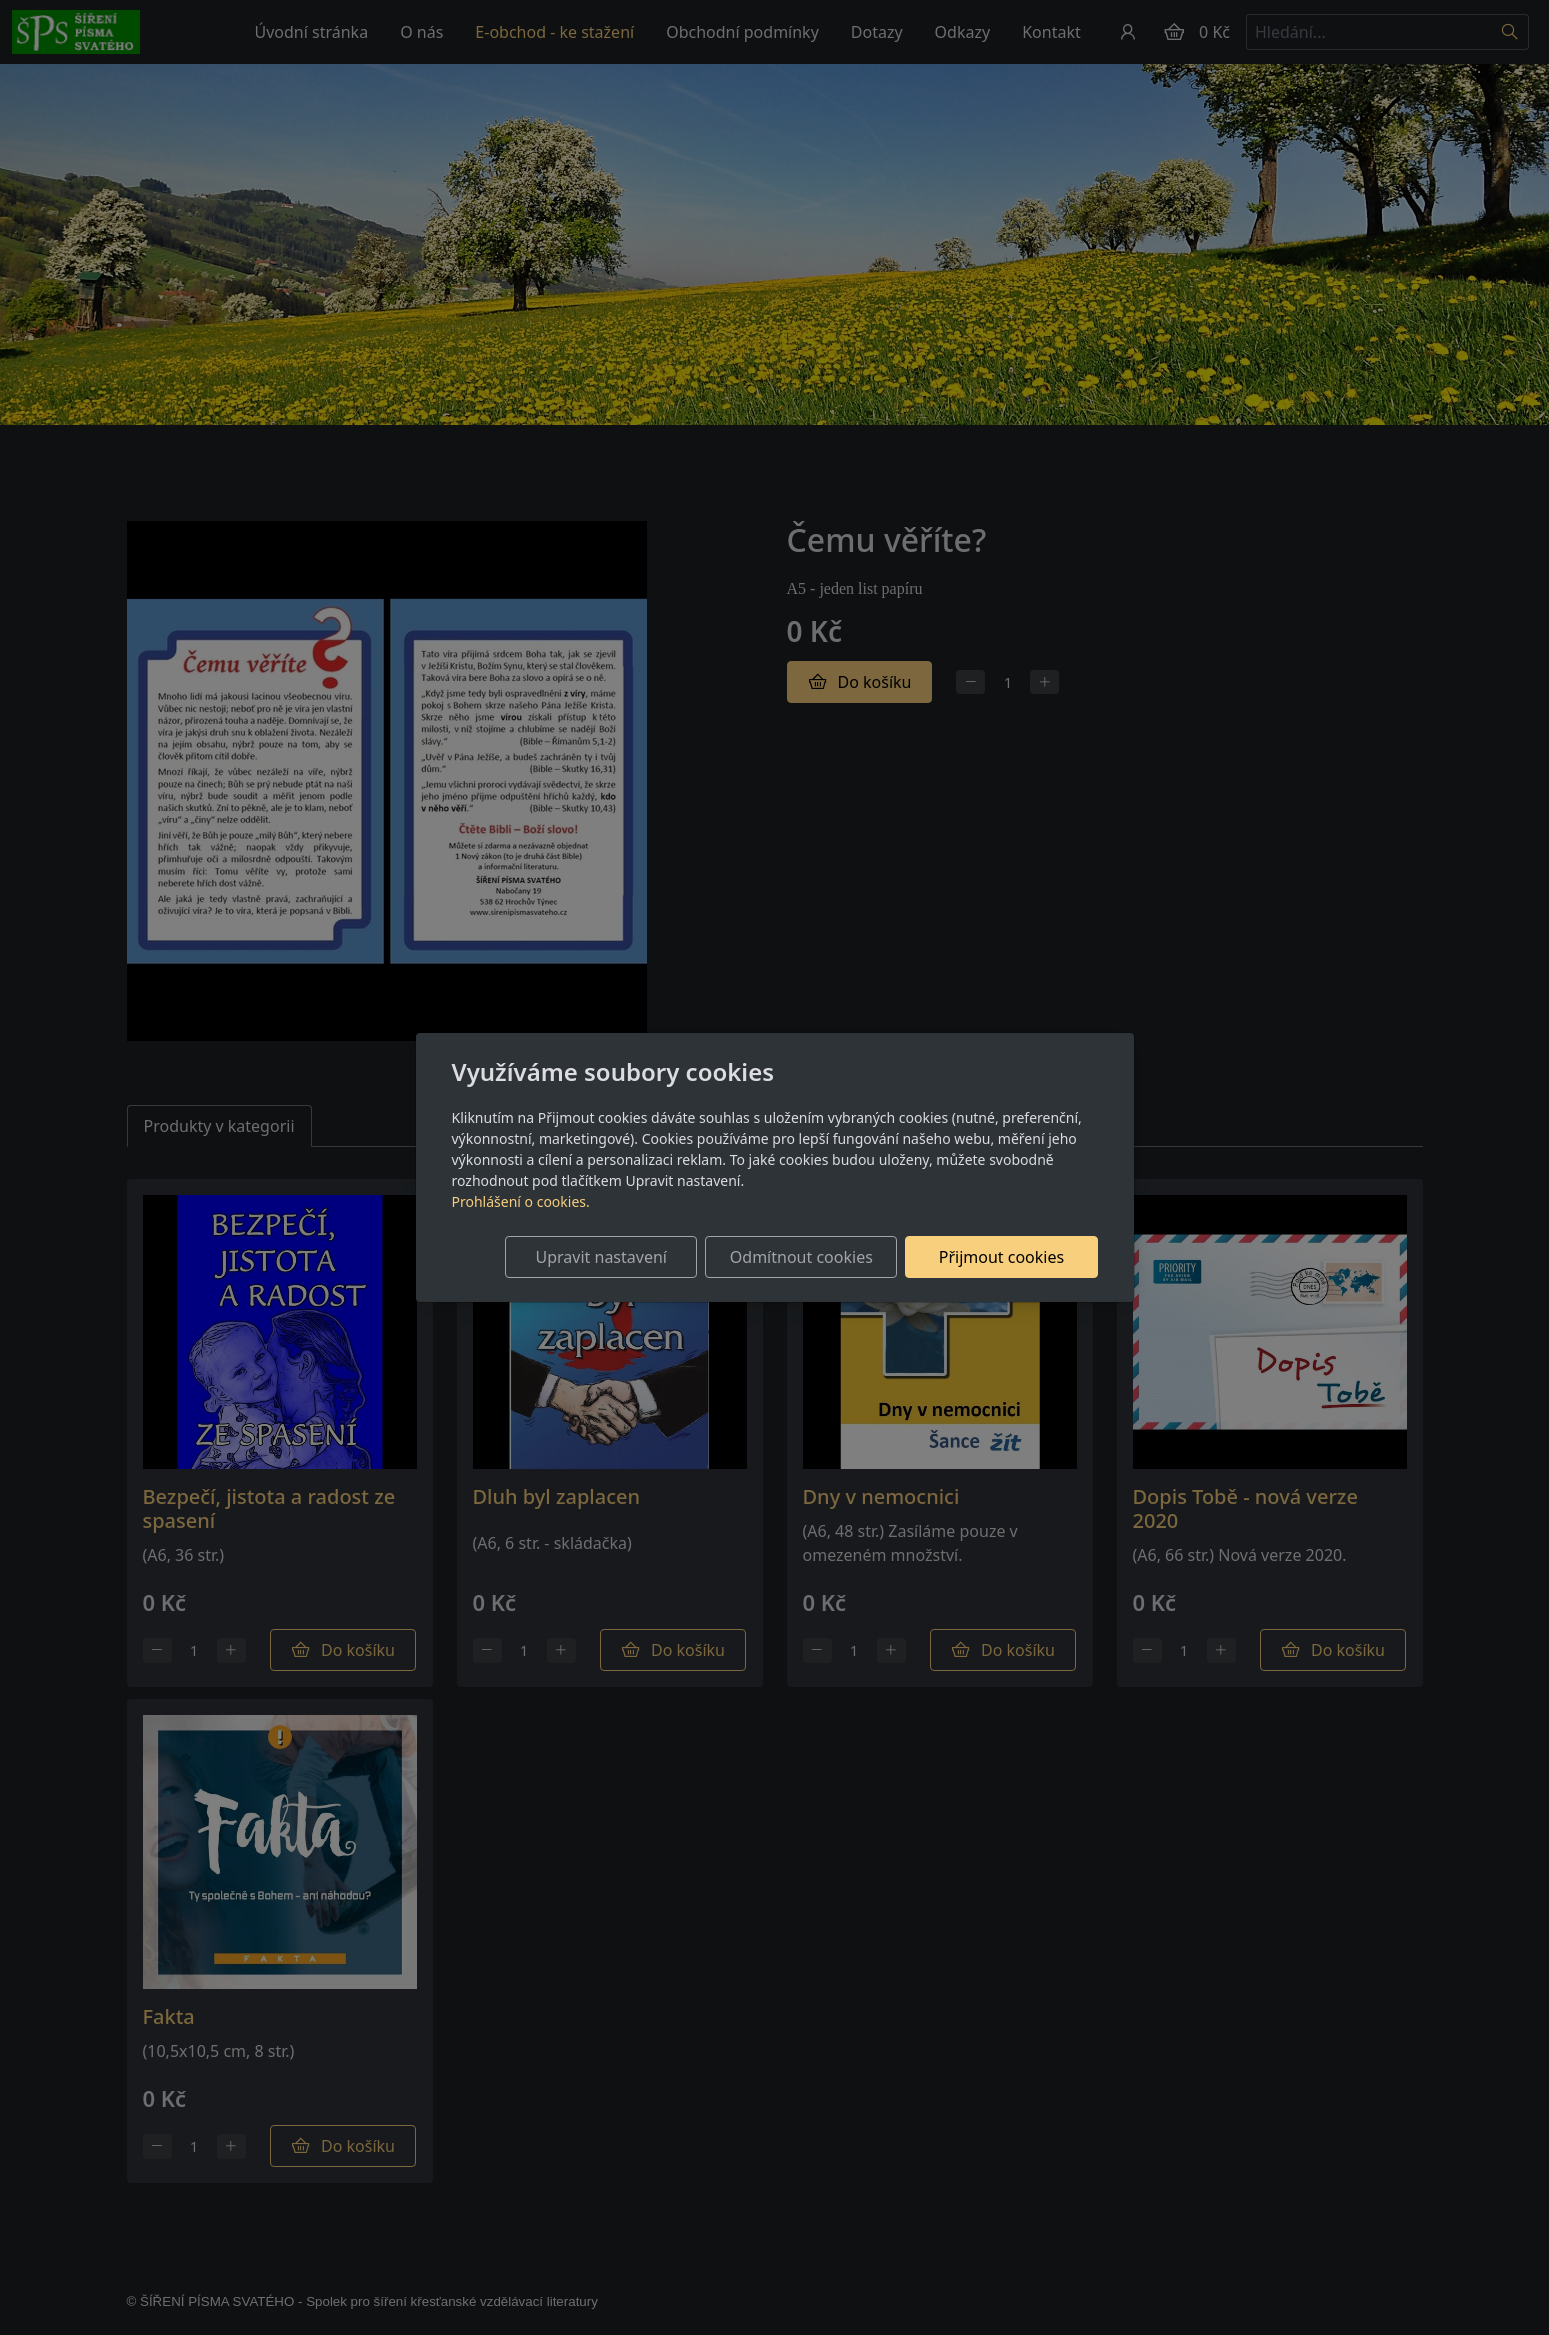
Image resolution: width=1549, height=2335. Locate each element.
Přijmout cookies (1001, 1257)
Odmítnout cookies (801, 1257)
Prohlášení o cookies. (521, 1201)
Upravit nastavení (601, 1257)
